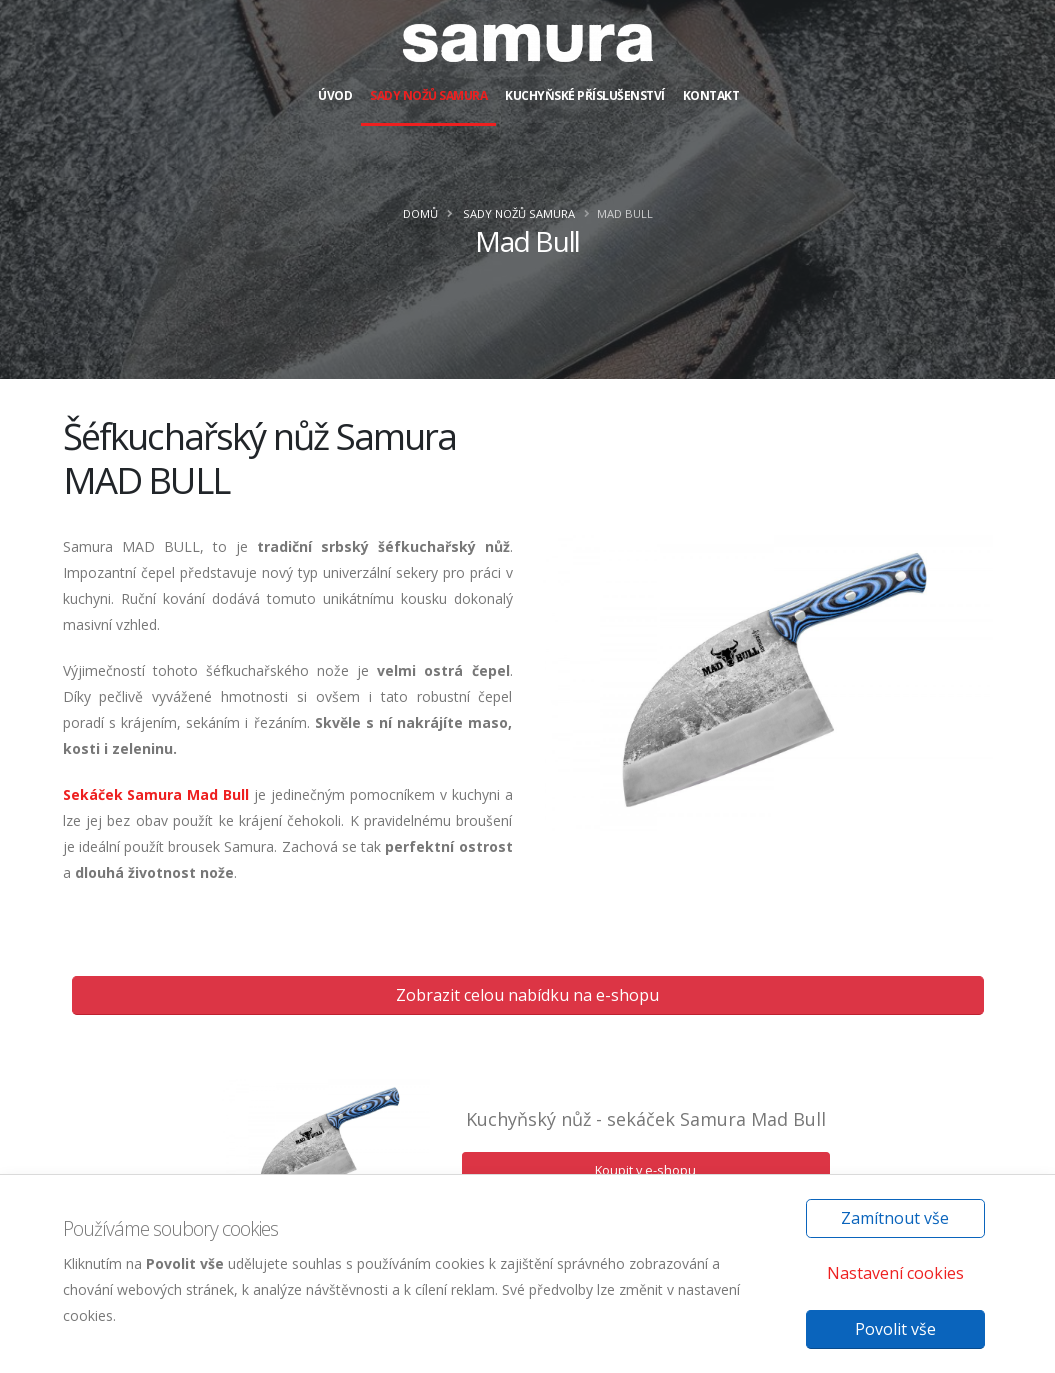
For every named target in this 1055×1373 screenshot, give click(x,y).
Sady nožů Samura (428, 95)
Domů (420, 213)
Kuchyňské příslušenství (585, 95)
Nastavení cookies (895, 1273)
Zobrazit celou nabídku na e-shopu (527, 995)
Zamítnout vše (895, 1218)
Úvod (335, 95)
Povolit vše (895, 1329)
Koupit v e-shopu (645, 1170)
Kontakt (711, 95)
